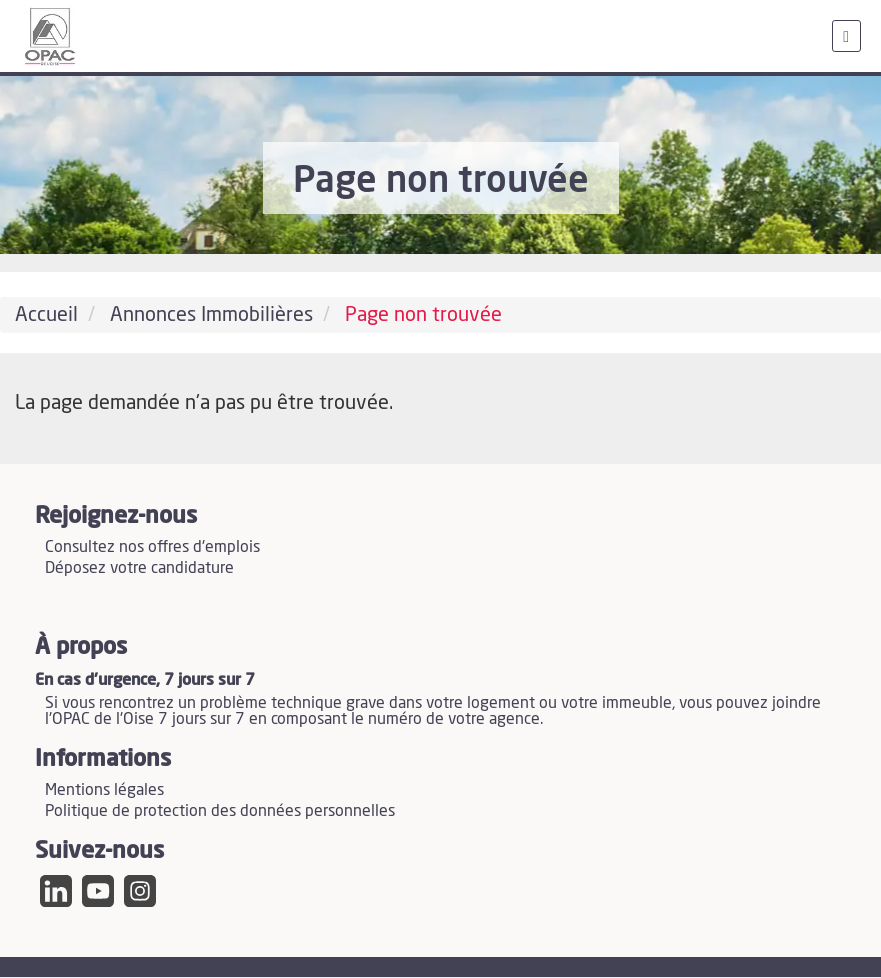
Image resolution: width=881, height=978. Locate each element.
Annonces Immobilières (211, 315)
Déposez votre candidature (139, 568)
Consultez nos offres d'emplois (152, 547)
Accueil (46, 315)
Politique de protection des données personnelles (220, 811)
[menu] (846, 36)
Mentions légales (104, 790)
